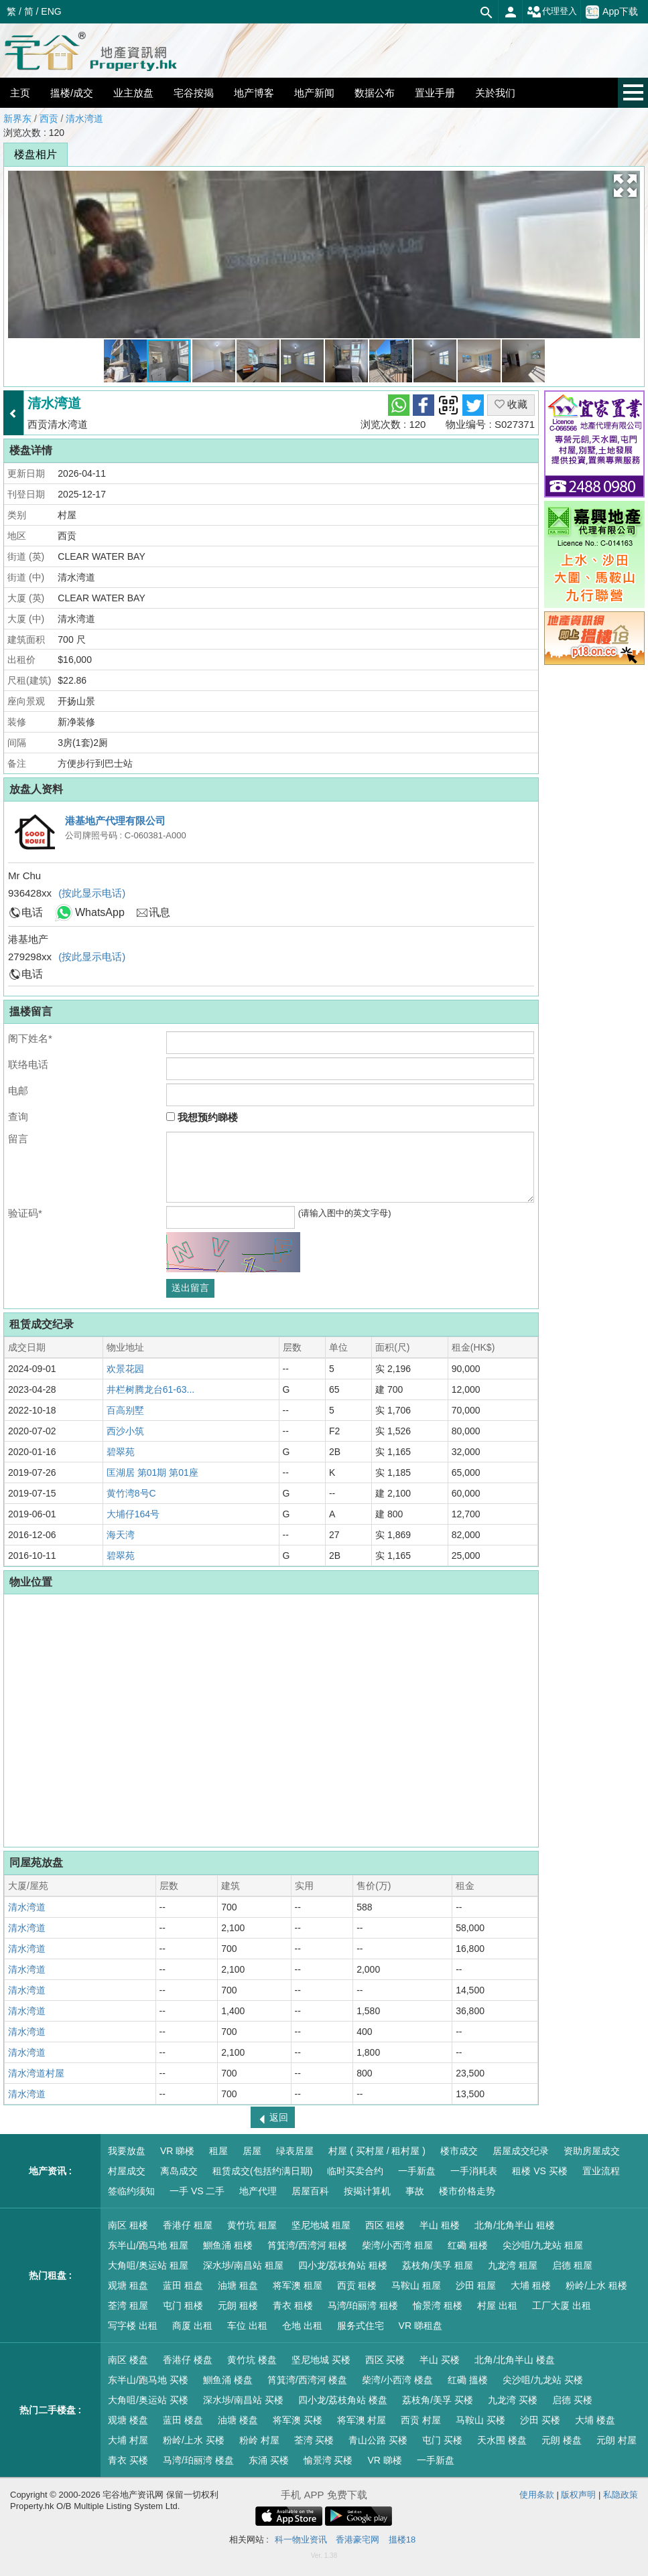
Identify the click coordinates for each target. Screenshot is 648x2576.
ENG (51, 11)
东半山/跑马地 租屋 (148, 2245)
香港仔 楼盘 (187, 2359)
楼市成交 (459, 2150)
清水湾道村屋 (36, 2073)
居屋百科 (310, 2191)
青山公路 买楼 (377, 2440)
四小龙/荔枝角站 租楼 (343, 2265)
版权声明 (578, 2495)
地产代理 (258, 2191)
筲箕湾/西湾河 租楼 (307, 2245)
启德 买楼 (572, 2400)
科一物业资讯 (301, 2539)
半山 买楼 (439, 2359)
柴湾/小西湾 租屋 (397, 2245)
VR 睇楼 (177, 2150)
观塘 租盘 (128, 2285)
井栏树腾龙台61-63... (150, 1389)
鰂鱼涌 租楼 (228, 2245)
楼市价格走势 (467, 2191)
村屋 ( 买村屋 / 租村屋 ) (377, 2150)
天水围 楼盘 (502, 2440)
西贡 (49, 118)
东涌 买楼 (269, 2460)
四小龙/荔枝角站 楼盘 (343, 2400)
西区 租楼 (385, 2225)
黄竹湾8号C (131, 1493)
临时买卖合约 (355, 2171)
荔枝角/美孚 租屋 (437, 2265)
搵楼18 (402, 2539)
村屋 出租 (497, 2305)
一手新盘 (417, 2171)
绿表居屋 (295, 2150)
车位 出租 (247, 2325)
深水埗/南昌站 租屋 (243, 2265)
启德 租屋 (572, 2265)
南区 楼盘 (128, 2359)
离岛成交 (179, 2171)
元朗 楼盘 (561, 2440)
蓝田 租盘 (183, 2285)
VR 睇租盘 (420, 2325)
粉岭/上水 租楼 (596, 2285)
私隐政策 (620, 2495)
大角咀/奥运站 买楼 (148, 2400)
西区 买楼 (385, 2359)
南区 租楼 (128, 2225)
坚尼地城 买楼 (320, 2359)
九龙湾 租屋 (512, 2265)
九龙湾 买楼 (512, 2400)
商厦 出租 (192, 2325)
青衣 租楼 (293, 2305)
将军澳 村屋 (362, 2420)
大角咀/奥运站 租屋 (148, 2265)
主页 (20, 92)
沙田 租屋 (476, 2285)
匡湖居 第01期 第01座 (152, 1472)
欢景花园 (125, 1368)
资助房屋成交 (592, 2150)
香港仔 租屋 (187, 2225)
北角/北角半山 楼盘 (514, 2359)
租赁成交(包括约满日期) (262, 2171)
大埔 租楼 (531, 2285)
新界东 (17, 118)
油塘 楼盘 (238, 2420)
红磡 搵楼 (468, 2379)
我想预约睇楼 (202, 1117)
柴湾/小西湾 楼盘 (397, 2379)
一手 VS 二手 (197, 2191)
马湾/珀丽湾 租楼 (363, 2305)
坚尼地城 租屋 (320, 2225)
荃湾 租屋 (128, 2305)
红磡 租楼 (468, 2245)
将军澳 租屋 (297, 2285)
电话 (32, 912)
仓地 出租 (302, 2325)
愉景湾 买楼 (328, 2460)
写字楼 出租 (132, 2325)
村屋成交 (126, 2171)
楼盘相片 (35, 154)
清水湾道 (84, 118)
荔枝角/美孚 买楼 (437, 2400)
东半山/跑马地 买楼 (148, 2379)
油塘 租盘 (238, 2285)
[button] (625, 185)
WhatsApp (100, 912)
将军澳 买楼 (297, 2420)
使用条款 (536, 2495)
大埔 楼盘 (595, 2420)
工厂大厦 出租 (561, 2305)
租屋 (218, 2150)
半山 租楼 (439, 2225)
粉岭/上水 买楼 (193, 2440)
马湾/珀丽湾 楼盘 (198, 2460)
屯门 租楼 (183, 2305)
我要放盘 (126, 2150)
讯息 (159, 912)
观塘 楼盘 (128, 2420)
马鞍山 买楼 (480, 2420)
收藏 (511, 404)
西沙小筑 (125, 1431)
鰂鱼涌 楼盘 (228, 2379)
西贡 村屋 (421, 2420)
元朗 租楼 (238, 2305)
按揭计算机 (367, 2191)
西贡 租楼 (357, 2285)
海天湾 (121, 1534)
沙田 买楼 (540, 2420)
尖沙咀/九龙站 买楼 (543, 2379)
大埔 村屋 (128, 2440)
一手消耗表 (473, 2171)
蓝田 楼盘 (183, 2420)
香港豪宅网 (357, 2539)
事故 (414, 2191)
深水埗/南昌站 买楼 (243, 2400)
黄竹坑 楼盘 (252, 2359)
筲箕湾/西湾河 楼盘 (307, 2379)
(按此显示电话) (91, 893)
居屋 (252, 2150)
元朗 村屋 (616, 2440)
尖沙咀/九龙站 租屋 (543, 2245)
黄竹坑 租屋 (252, 2225)
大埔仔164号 (133, 1514)
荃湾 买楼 (314, 2440)
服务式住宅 (360, 2325)
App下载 (612, 12)
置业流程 (601, 2171)
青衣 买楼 (128, 2460)
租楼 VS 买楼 (539, 2171)
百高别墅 (125, 1410)
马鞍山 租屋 (416, 2285)
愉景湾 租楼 (437, 2305)
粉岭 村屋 (259, 2440)
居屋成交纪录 (521, 2150)
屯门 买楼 (442, 2440)
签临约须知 (131, 2191)
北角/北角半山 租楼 (514, 2225)
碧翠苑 (121, 1451)
